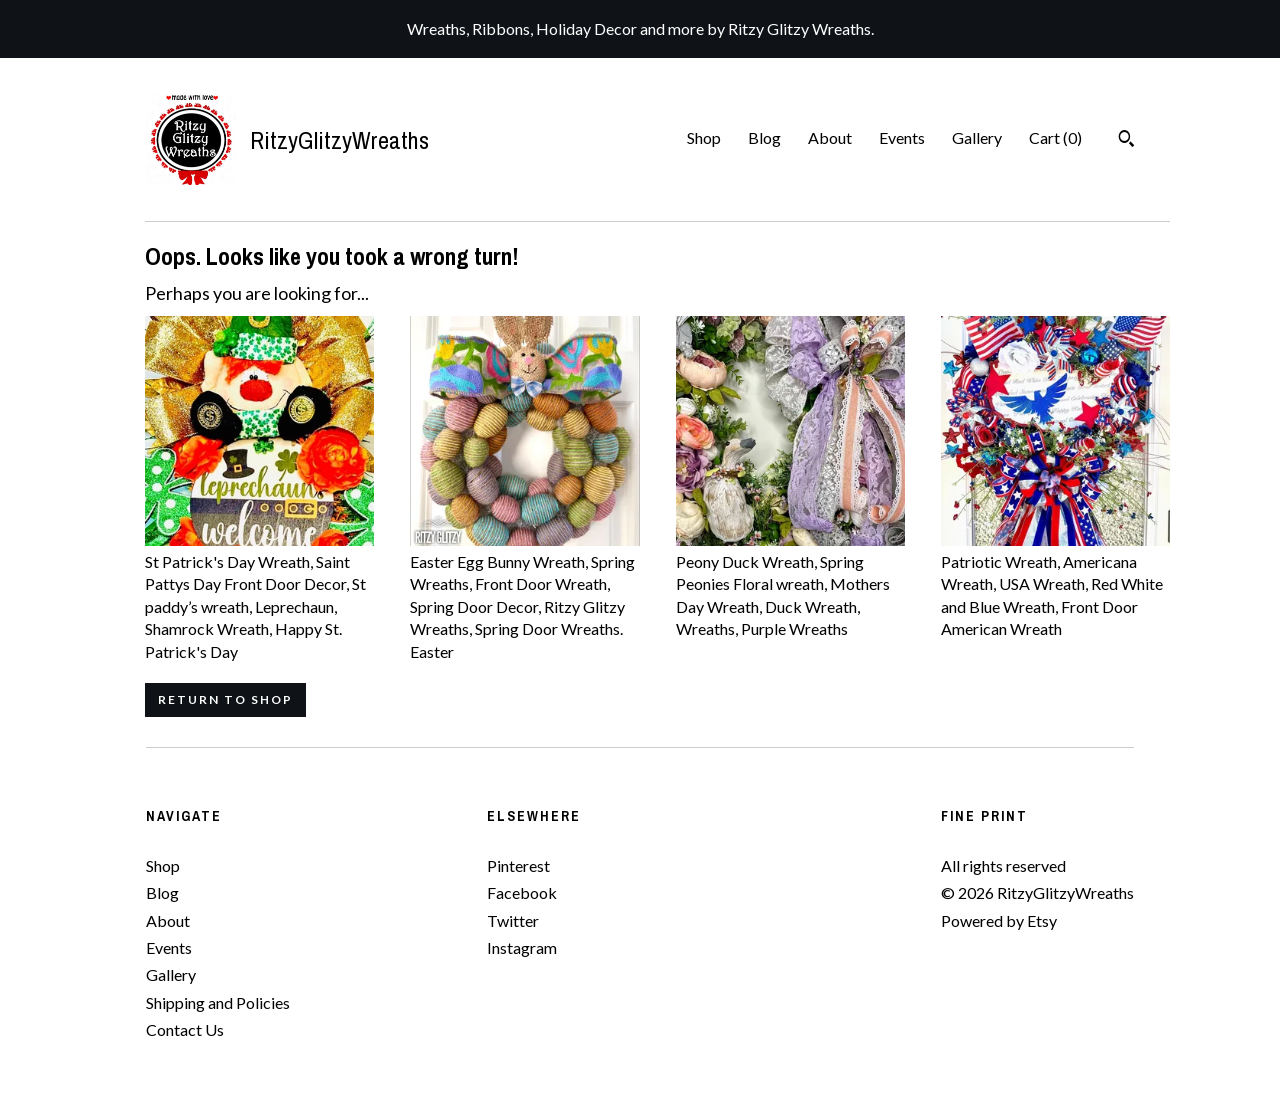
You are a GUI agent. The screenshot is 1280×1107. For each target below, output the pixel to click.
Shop (704, 137)
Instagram (522, 947)
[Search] (1126, 141)
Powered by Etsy (999, 920)
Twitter (513, 920)
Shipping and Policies (218, 1002)
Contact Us (185, 1029)
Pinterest (518, 865)
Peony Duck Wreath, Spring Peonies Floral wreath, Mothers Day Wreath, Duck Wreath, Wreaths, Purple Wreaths (790, 584)
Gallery (977, 137)
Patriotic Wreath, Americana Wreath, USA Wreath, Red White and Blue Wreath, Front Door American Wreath (1055, 584)
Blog (764, 137)
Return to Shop (225, 699)
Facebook (522, 892)
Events (902, 137)
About (830, 137)
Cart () (1055, 137)
